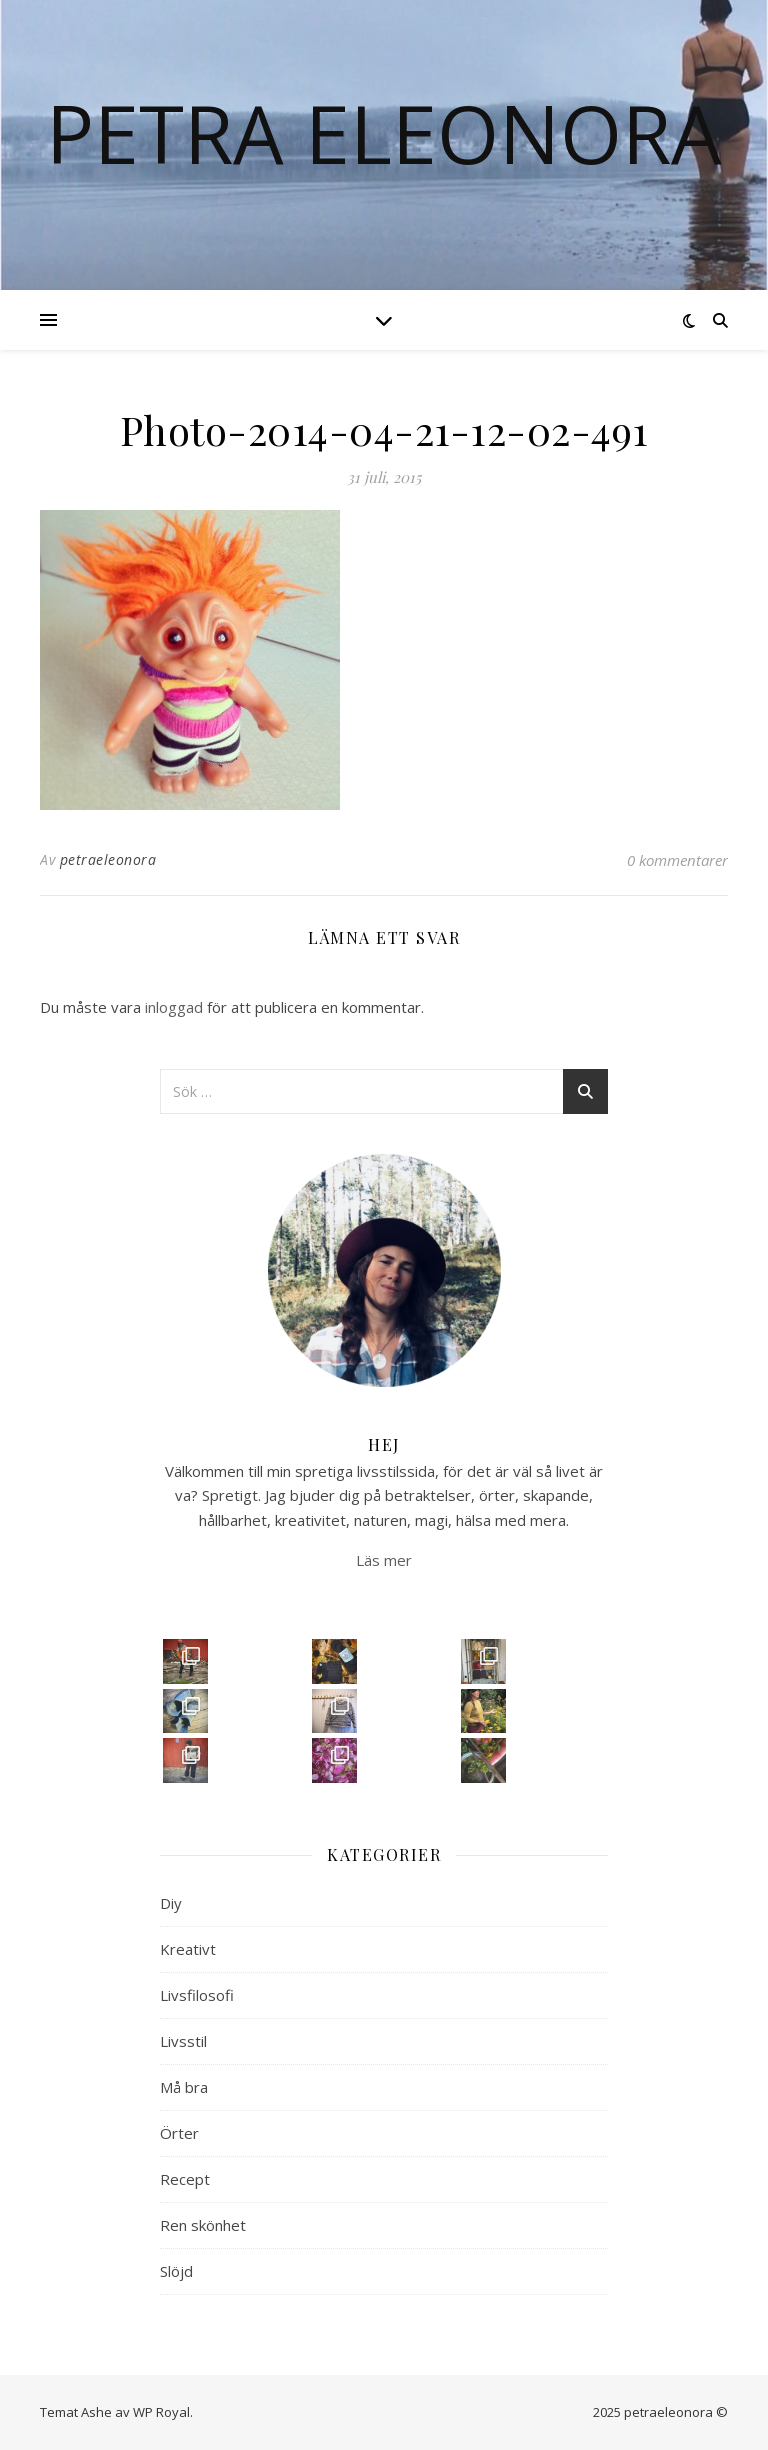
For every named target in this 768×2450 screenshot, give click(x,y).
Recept (185, 2179)
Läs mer (384, 1560)
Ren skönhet (203, 2225)
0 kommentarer (677, 860)
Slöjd (176, 2271)
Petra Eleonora (384, 133)
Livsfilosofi (197, 1995)
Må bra (184, 2087)
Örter (179, 2133)
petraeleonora (108, 859)
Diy (171, 1903)
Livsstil (183, 2041)
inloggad (174, 1007)
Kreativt (188, 1949)
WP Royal (161, 2412)
